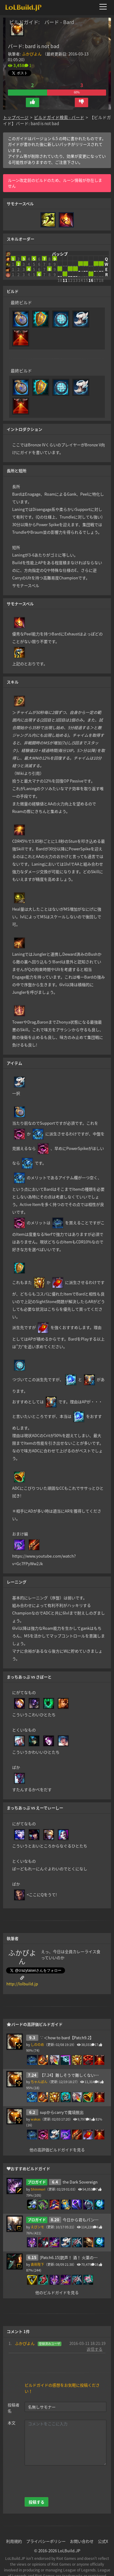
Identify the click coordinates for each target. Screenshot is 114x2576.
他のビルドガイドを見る (57, 2275)
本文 (12, 2406)
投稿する (36, 2485)
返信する (94, 2332)
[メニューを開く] (104, 6)
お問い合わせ (82, 2524)
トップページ (16, 108)
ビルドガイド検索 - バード (59, 108)
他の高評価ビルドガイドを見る (57, 2132)
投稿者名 (13, 2391)
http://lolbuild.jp (22, 1967)
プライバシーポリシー (46, 2524)
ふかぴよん (32, 54)
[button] (32, 93)
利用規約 (14, 2524)
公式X (103, 2524)
